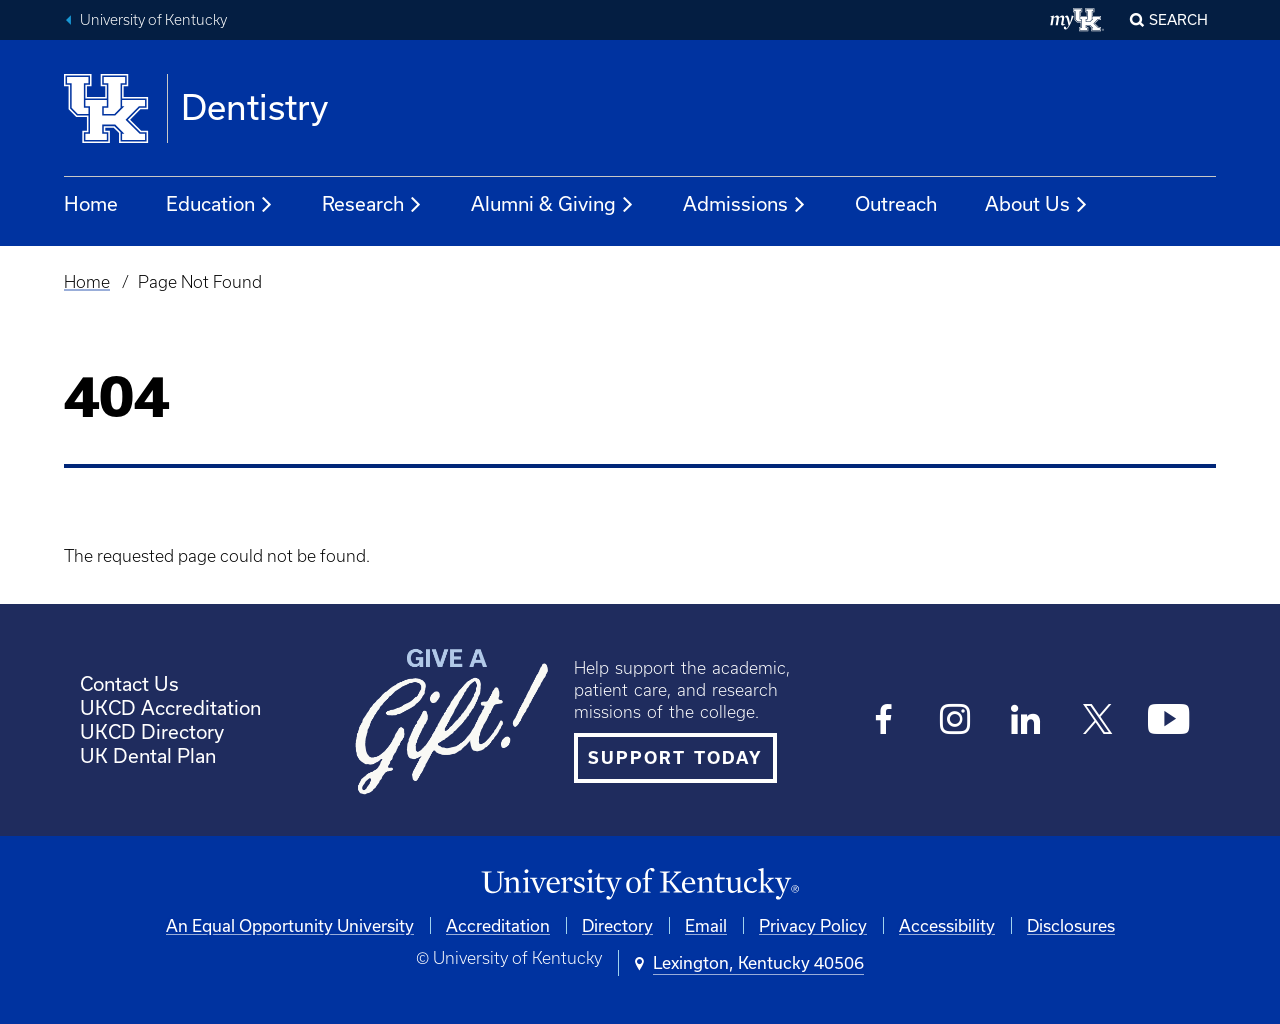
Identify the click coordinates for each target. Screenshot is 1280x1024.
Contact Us (129, 683)
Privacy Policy (813, 925)
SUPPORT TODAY (675, 758)
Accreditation (498, 925)
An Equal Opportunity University (290, 925)
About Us (1037, 205)
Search (1178, 19)
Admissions (745, 205)
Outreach (896, 203)
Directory (617, 925)
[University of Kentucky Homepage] (640, 884)
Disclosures (1071, 925)
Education (220, 205)
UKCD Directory (152, 731)
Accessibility (947, 925)
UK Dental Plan (148, 755)
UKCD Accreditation (170, 707)
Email (706, 925)
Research (372, 205)
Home (91, 203)
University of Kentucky (153, 20)
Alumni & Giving (553, 205)
